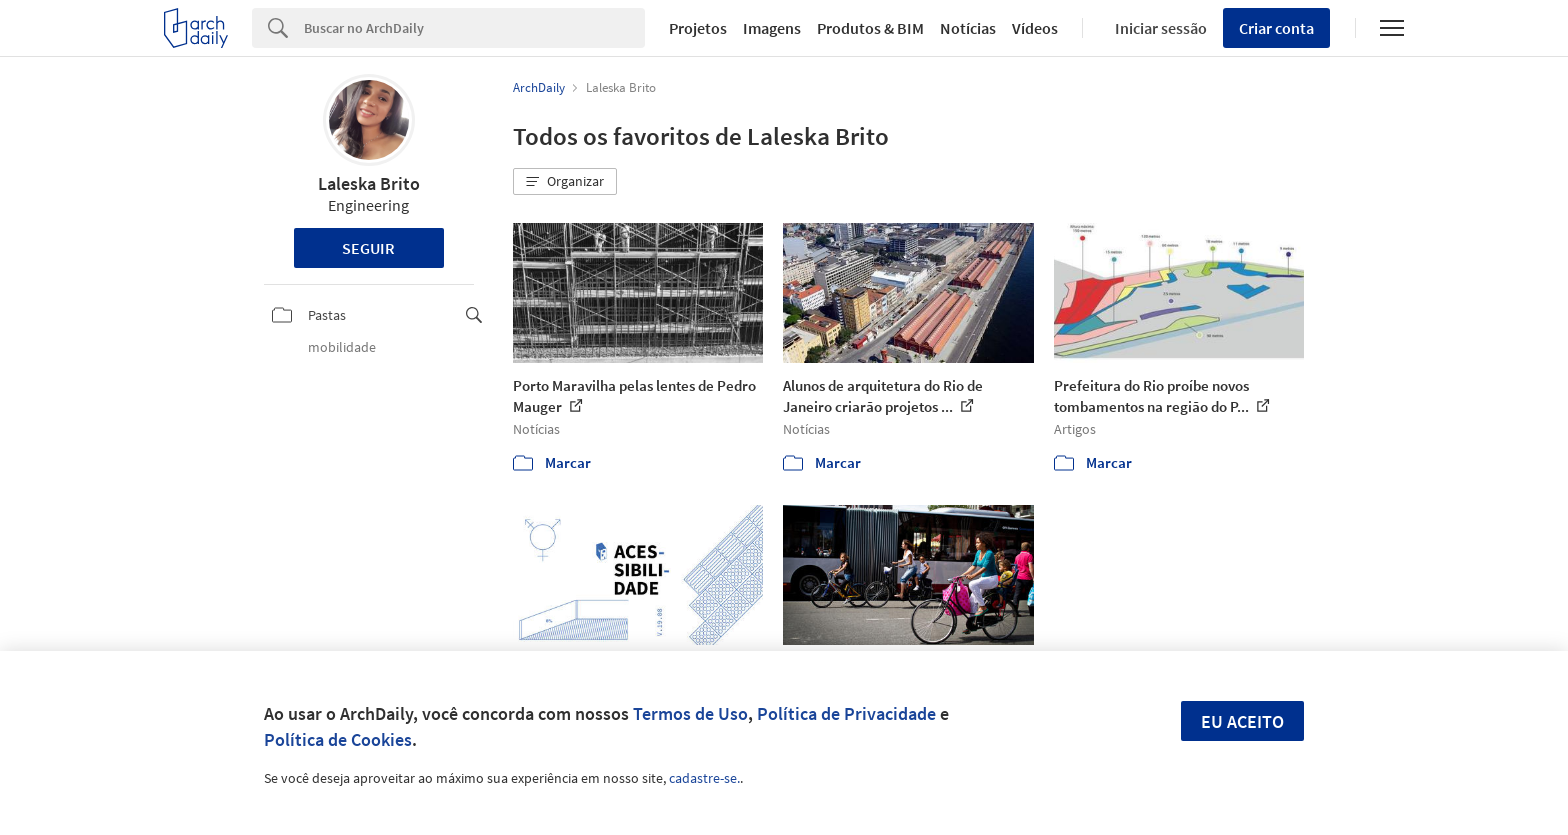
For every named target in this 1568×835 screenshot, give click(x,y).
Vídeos (1035, 28)
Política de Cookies (338, 739)
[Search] (474, 28)
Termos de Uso (690, 713)
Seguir (368, 248)
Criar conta (1276, 28)
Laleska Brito (369, 183)
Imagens (772, 28)
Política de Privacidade (846, 713)
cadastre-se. (704, 778)
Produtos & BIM (870, 28)
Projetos (698, 28)
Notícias (968, 28)
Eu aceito (1242, 721)
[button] (565, 182)
